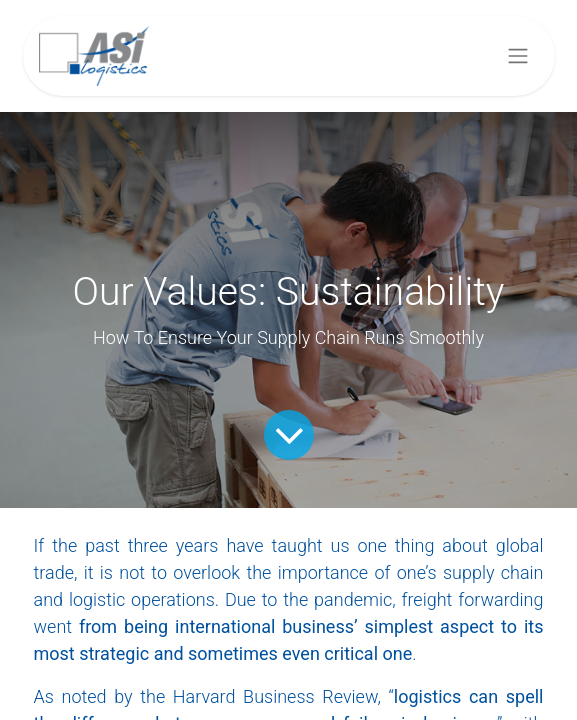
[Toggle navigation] (518, 56)
